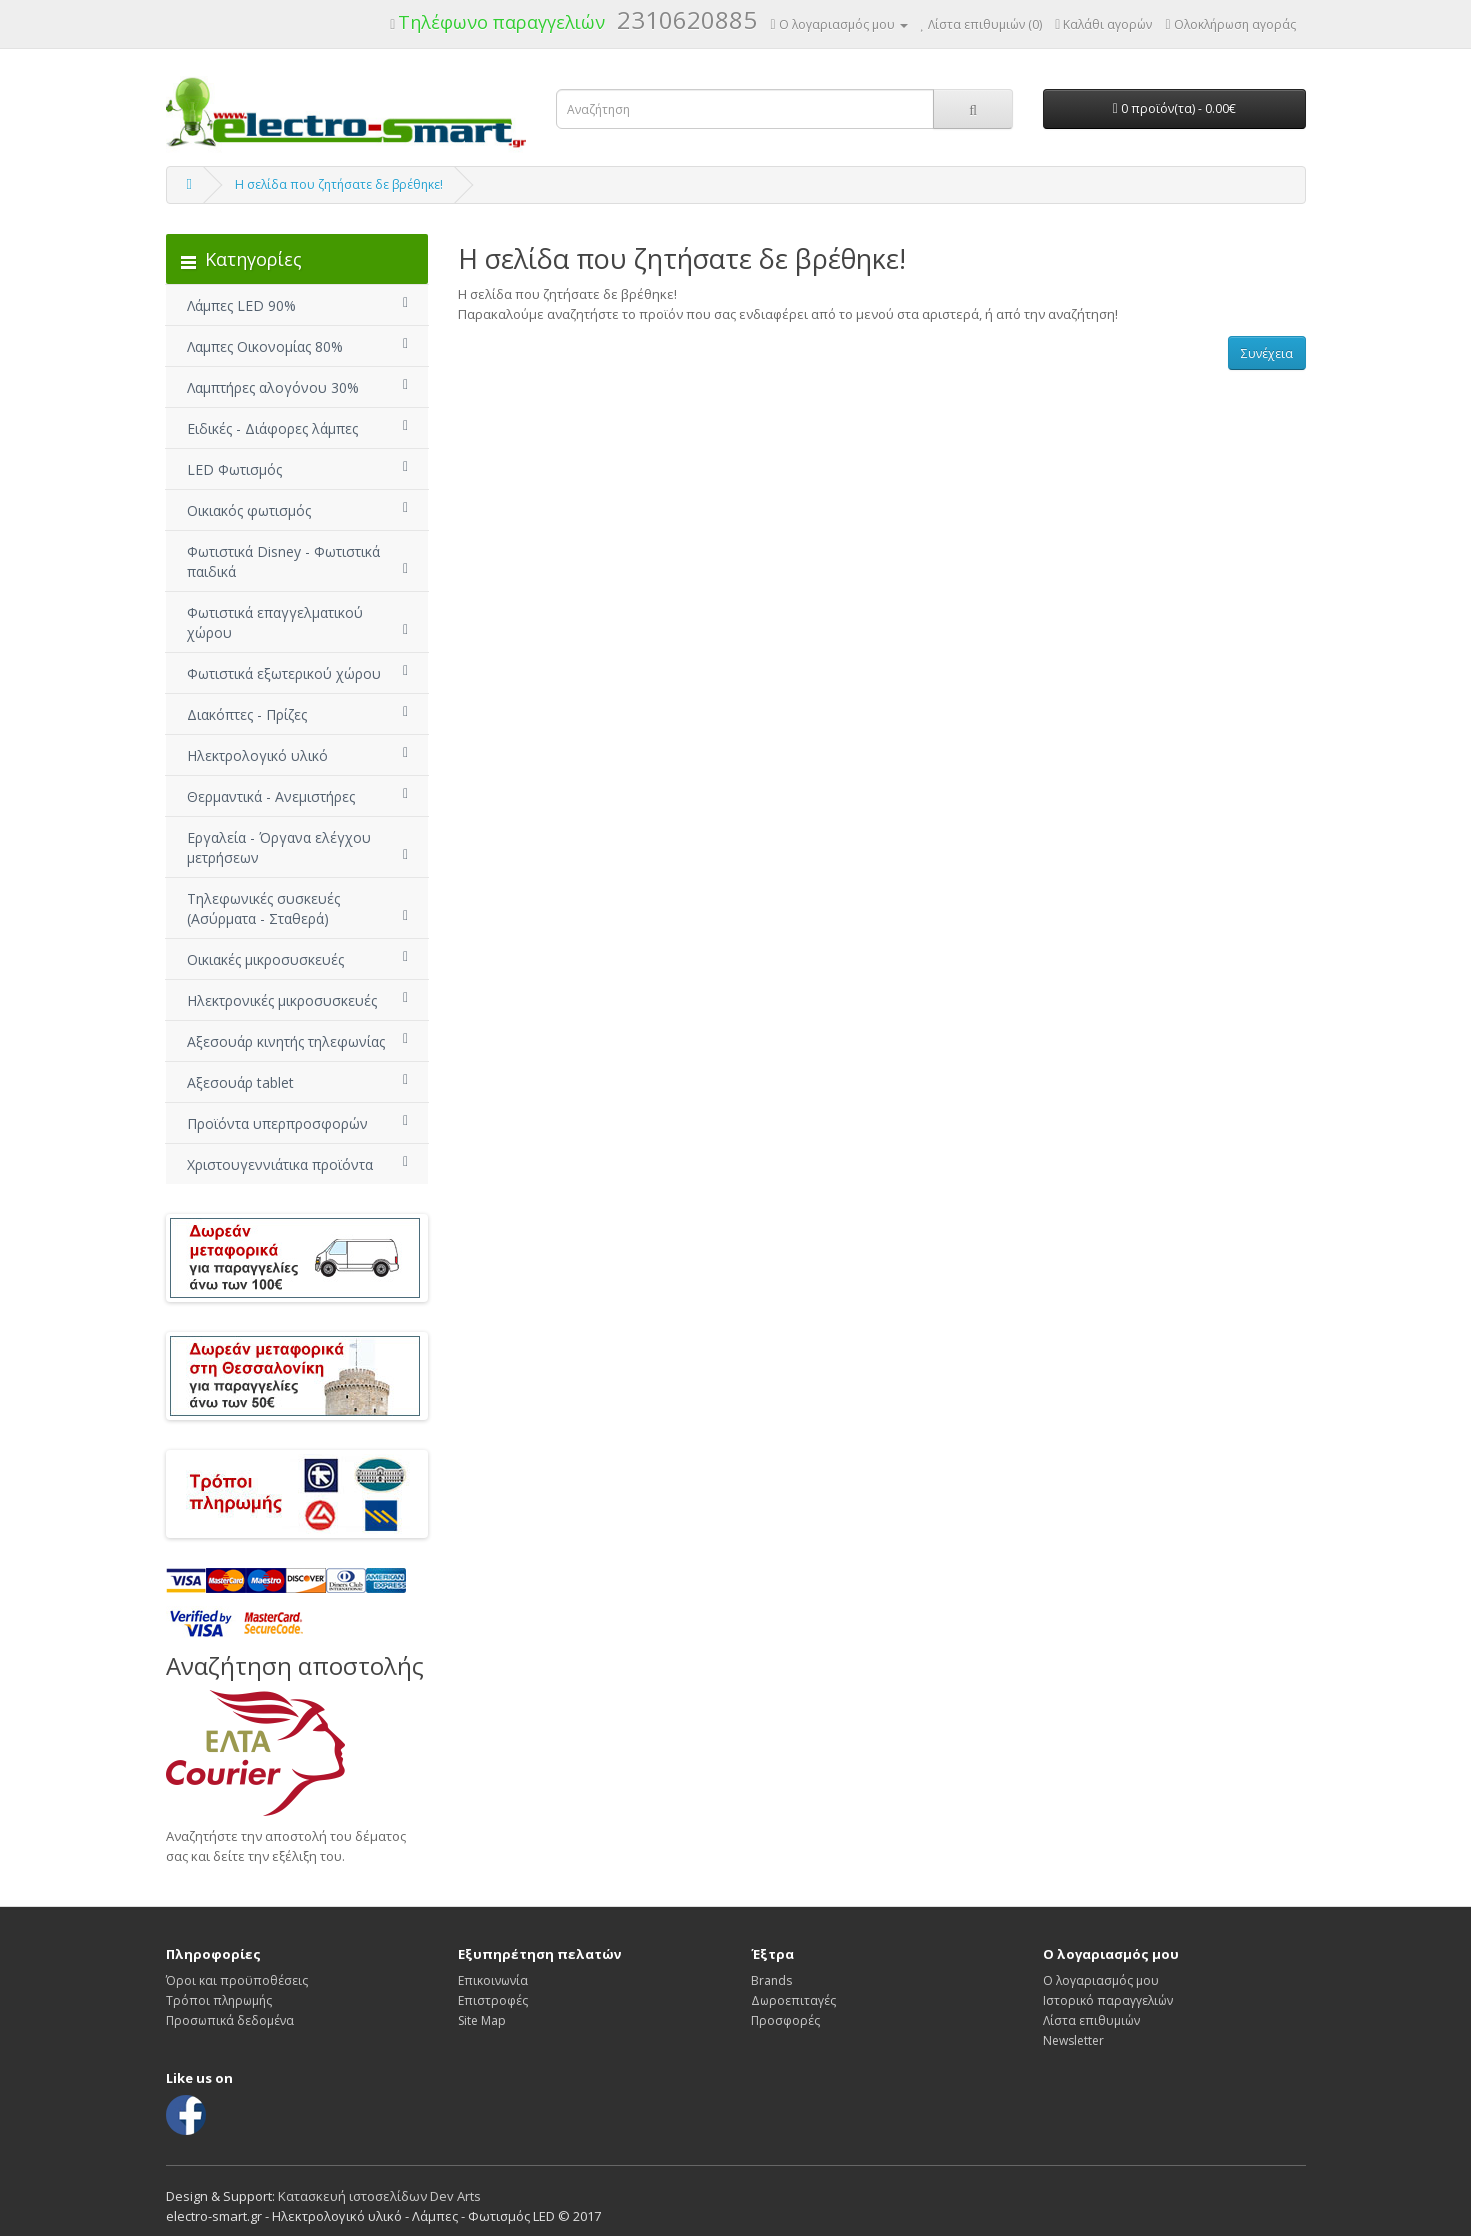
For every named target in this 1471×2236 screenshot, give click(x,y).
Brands (771, 1980)
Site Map (482, 2020)
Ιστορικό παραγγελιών (1108, 2000)
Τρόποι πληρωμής (219, 2000)
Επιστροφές (493, 2000)
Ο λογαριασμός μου (1101, 1980)
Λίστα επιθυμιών (1091, 2020)
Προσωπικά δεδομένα (230, 2020)
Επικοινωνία (493, 1980)
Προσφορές (785, 2020)
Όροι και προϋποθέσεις (237, 1980)
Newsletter (1073, 2040)
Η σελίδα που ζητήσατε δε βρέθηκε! (339, 184)
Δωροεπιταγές (793, 2000)
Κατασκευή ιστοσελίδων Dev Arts (379, 2196)
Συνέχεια (1267, 353)
